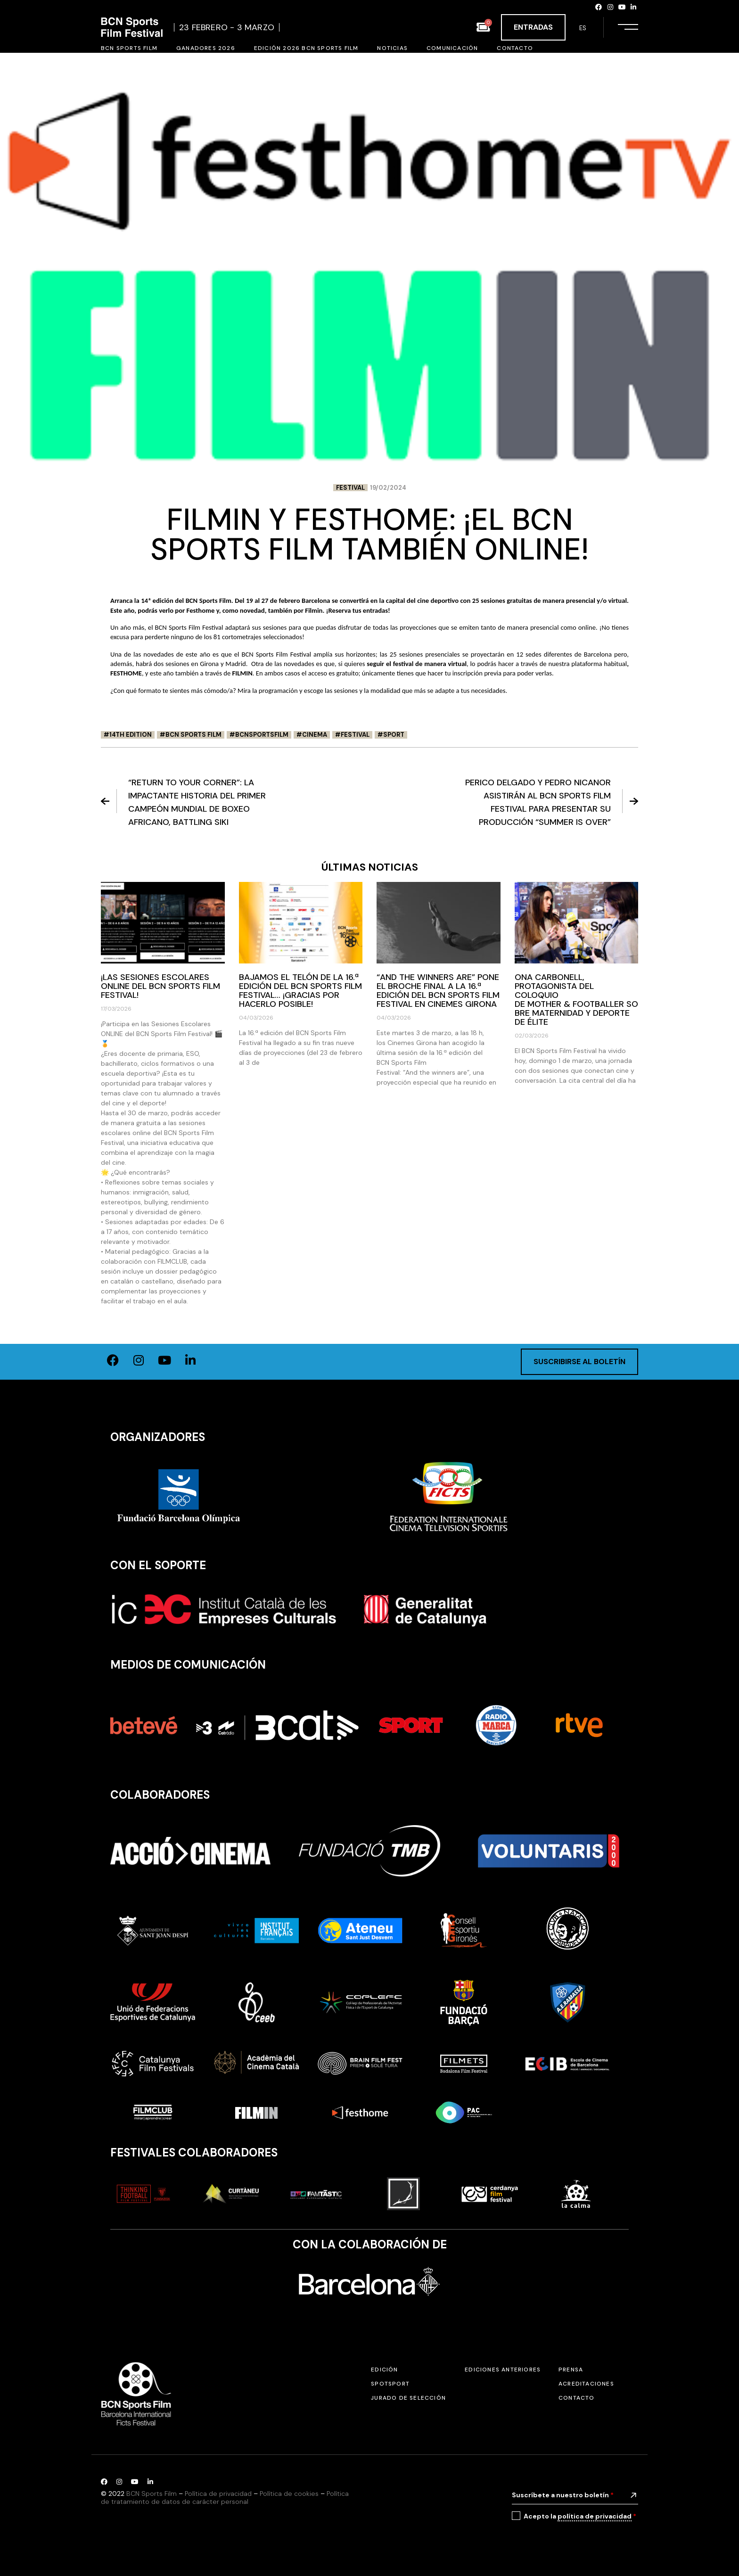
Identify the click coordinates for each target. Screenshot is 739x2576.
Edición (384, 2369)
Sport (393, 735)
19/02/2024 (388, 488)
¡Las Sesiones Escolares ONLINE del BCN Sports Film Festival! (160, 986)
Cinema (314, 735)
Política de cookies (289, 2493)
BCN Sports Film (193, 735)
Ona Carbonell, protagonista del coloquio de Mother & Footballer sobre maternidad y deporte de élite (576, 999)
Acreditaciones (586, 2383)
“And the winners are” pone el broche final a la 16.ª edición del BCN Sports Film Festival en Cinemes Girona (438, 990)
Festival (350, 487)
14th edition (130, 735)
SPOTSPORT (390, 2383)
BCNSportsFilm (261, 735)
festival (355, 735)
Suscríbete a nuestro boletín (563, 2495)
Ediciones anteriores (503, 2369)
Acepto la (580, 2516)
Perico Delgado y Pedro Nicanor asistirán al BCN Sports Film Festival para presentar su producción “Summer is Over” (551, 802)
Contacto (576, 2398)
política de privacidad (595, 2516)
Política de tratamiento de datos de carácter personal (225, 2497)
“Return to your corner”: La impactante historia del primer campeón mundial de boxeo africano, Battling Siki (183, 802)
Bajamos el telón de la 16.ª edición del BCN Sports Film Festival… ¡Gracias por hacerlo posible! (300, 990)
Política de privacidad (218, 2493)
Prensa (570, 2369)
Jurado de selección (408, 2398)
